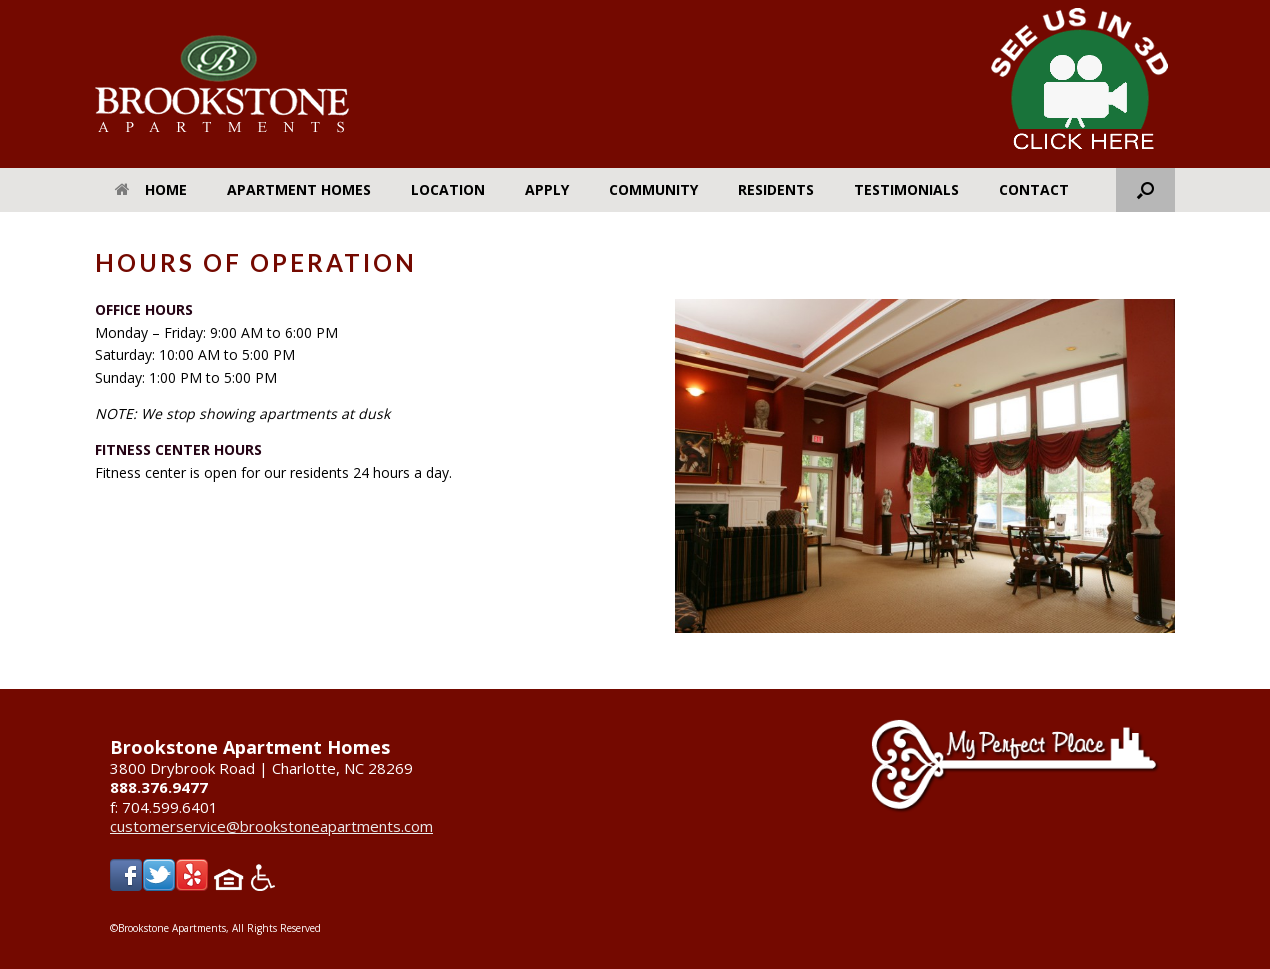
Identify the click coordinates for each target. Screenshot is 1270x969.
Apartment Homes (299, 189)
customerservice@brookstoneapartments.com (271, 826)
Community (653, 189)
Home (151, 189)
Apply (547, 189)
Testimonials (906, 189)
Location (448, 189)
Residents (776, 189)
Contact (1034, 189)
